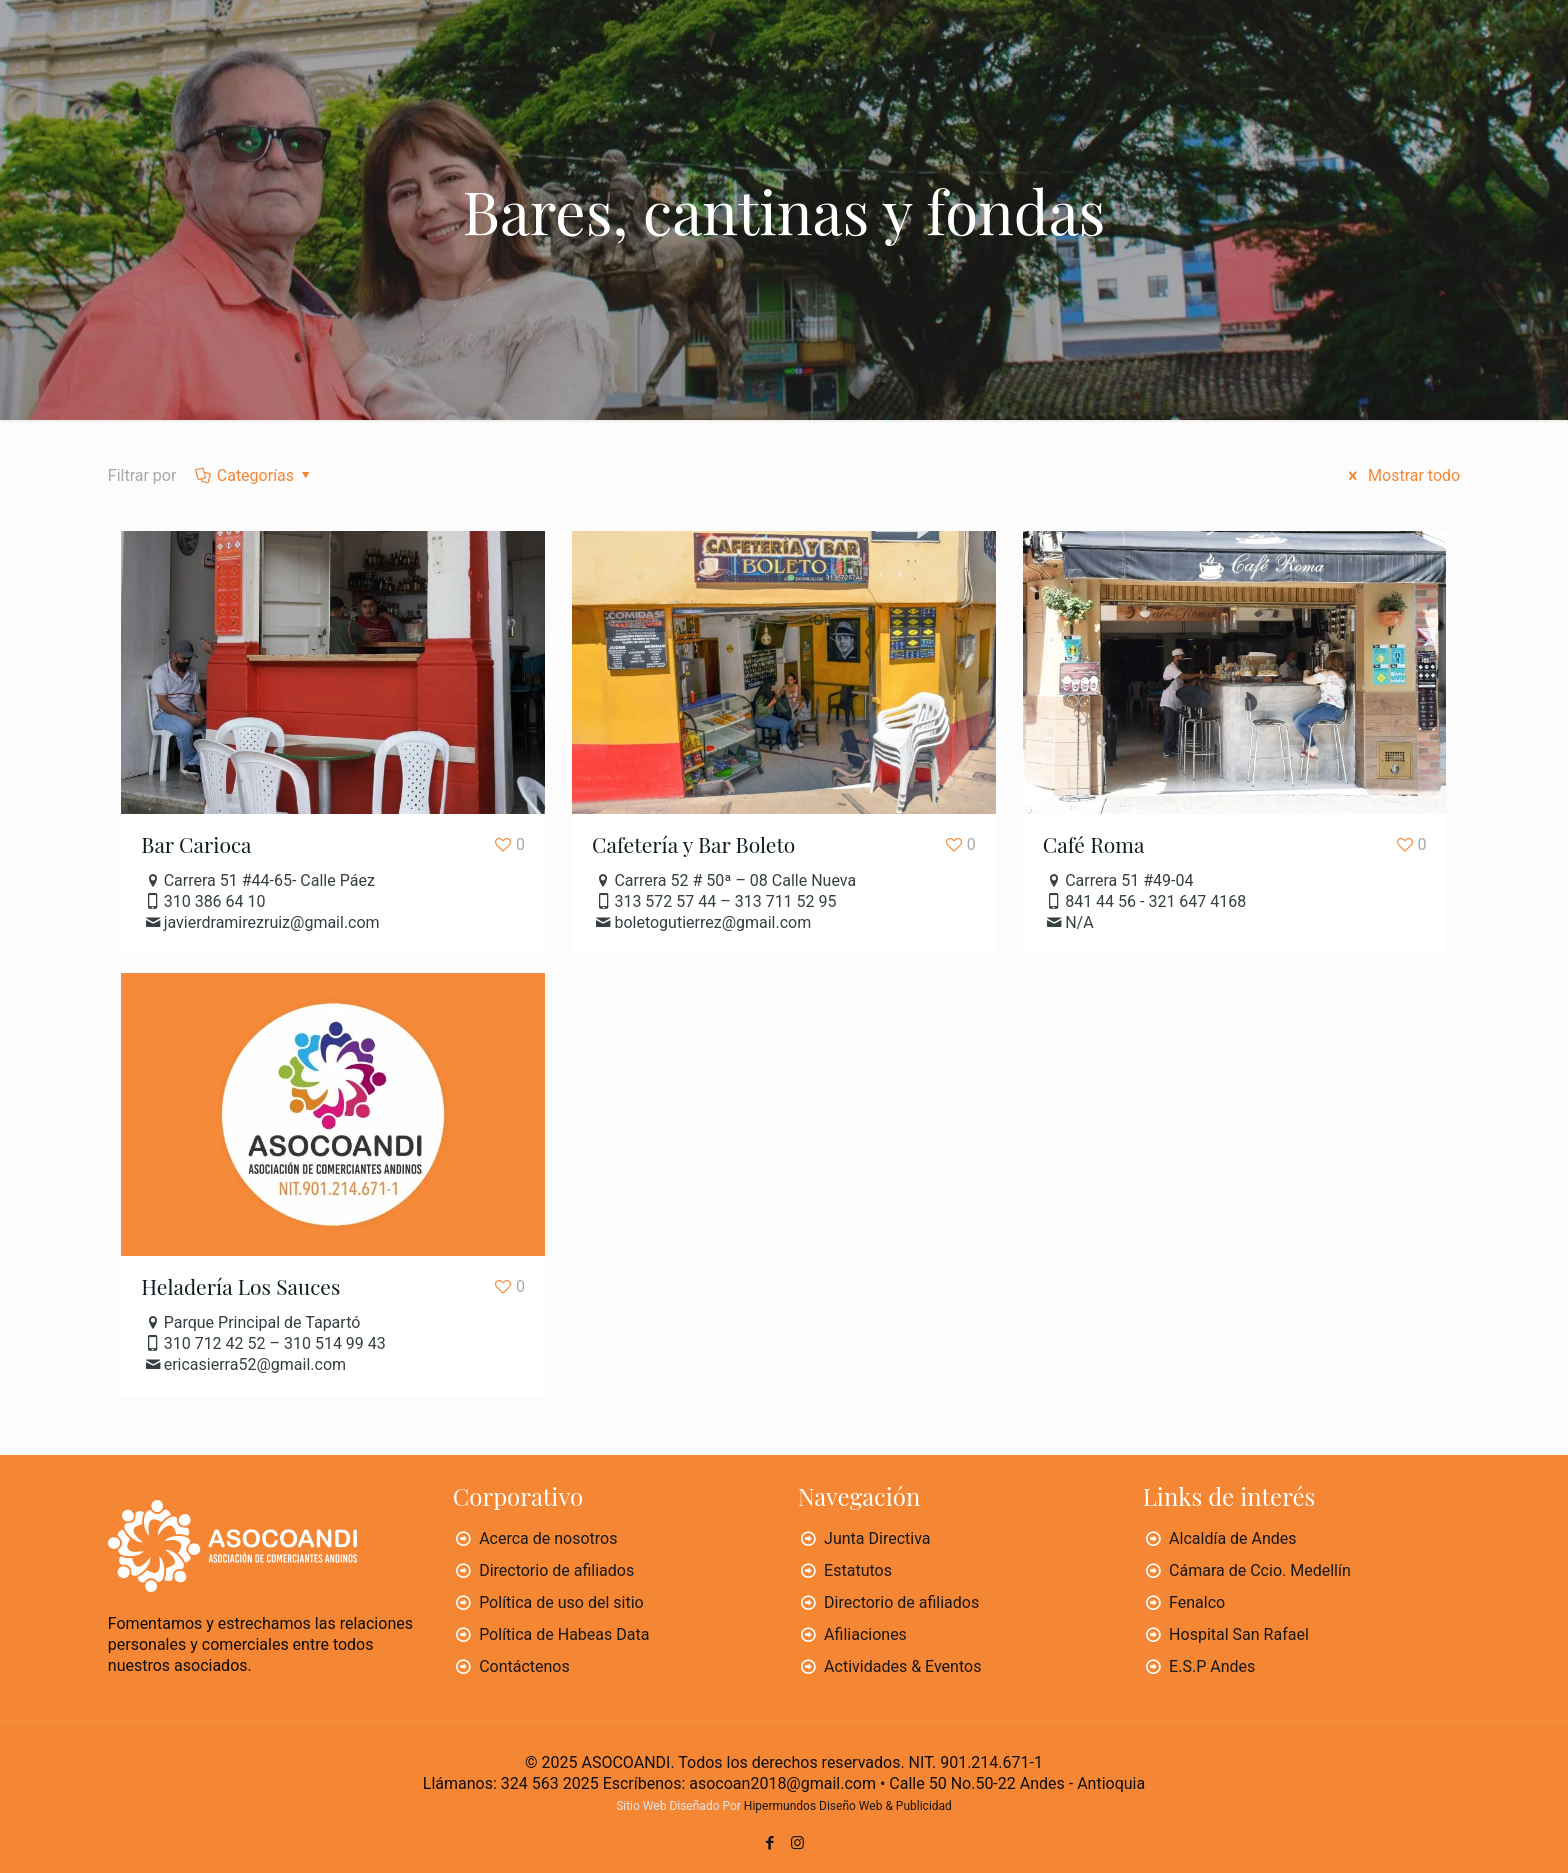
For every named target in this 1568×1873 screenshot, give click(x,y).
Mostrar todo (1401, 475)
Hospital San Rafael (1239, 1634)
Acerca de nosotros (548, 1538)
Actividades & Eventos (902, 1666)
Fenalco (1197, 1602)
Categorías (253, 475)
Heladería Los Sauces (240, 1286)
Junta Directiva (877, 1538)
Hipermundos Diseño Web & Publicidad (848, 1806)
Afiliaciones (865, 1634)
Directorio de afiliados (556, 1570)
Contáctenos (524, 1666)
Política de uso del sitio (561, 1602)
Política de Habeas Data (564, 1634)
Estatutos (858, 1570)
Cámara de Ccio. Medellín (1260, 1570)
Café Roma (1094, 844)
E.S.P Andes (1212, 1666)
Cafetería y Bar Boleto (693, 844)
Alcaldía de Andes (1232, 1538)
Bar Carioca (196, 844)
